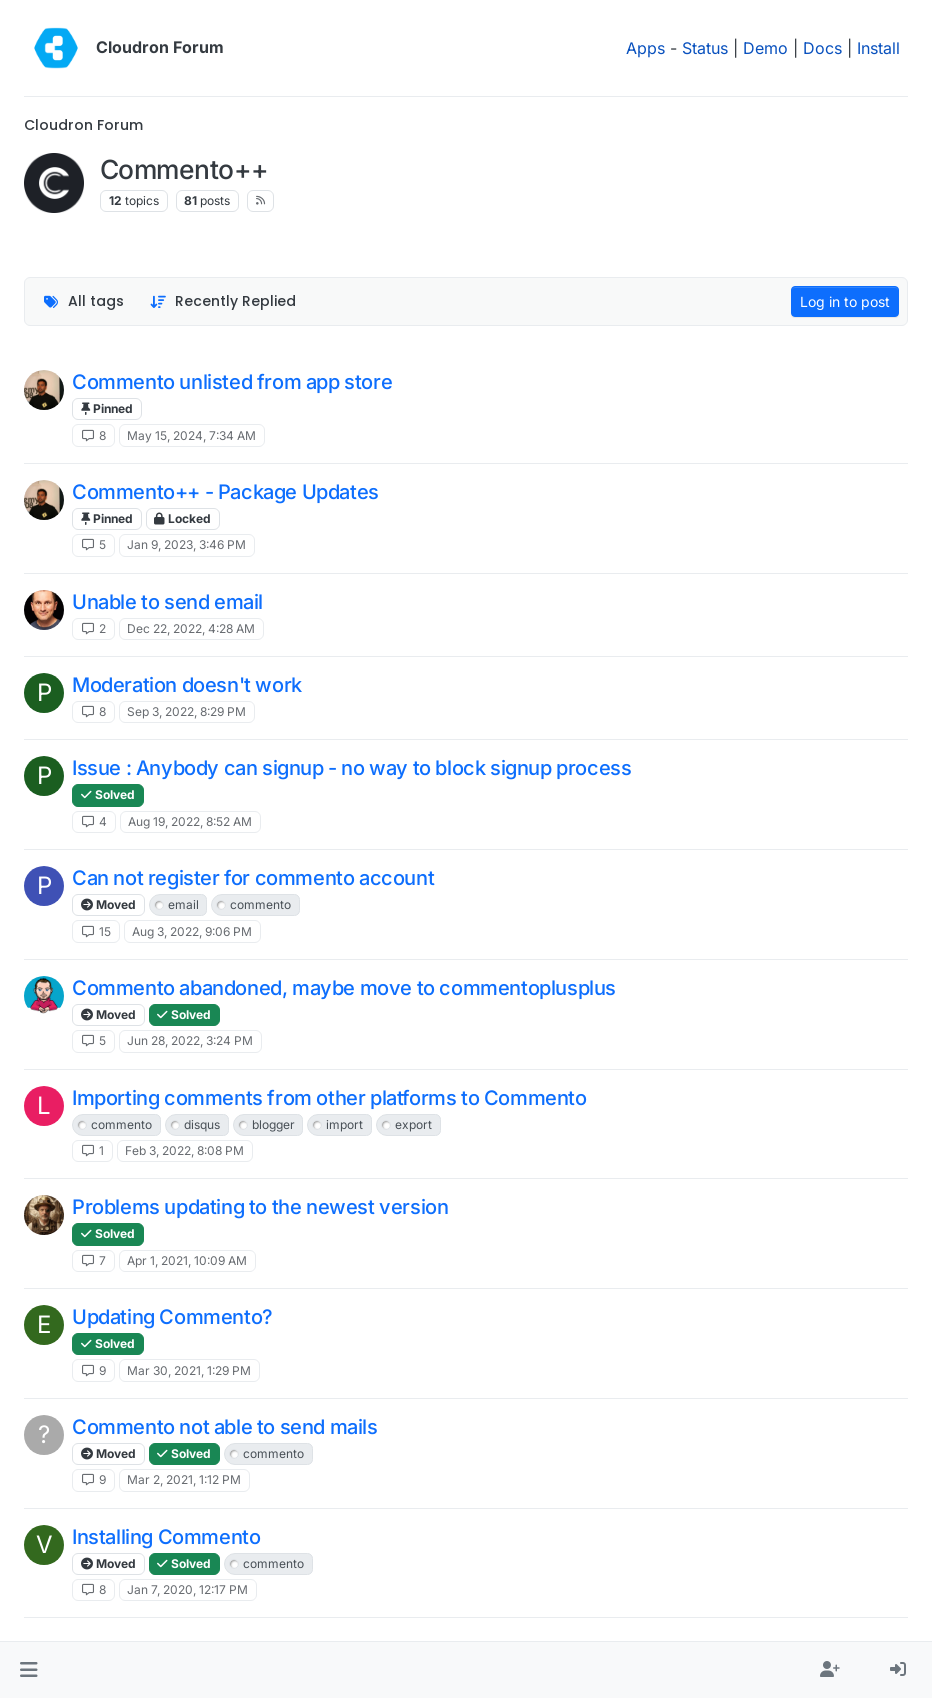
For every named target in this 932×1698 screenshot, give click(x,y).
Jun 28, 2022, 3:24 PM (190, 1040)
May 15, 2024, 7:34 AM (191, 435)
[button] (28, 1670)
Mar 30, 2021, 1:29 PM (189, 1370)
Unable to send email (167, 602)
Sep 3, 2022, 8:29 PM (186, 711)
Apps (645, 48)
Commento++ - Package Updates (225, 492)
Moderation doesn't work (187, 685)
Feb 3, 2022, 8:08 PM (184, 1150)
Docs (822, 48)
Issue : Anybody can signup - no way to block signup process (351, 768)
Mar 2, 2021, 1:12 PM (184, 1479)
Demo (765, 48)
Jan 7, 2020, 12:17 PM (187, 1589)
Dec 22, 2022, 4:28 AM (191, 628)
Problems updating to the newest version (260, 1207)
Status (705, 48)
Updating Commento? (172, 1317)
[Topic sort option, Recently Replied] (223, 301)
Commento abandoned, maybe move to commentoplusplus (344, 988)
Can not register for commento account (253, 878)
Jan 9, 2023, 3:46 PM (186, 544)
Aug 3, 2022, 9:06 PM (192, 931)
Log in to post (845, 301)
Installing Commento (166, 1537)
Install (878, 48)
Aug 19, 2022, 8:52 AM (190, 821)
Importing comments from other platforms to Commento (329, 1098)
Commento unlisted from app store (232, 382)
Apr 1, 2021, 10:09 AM (187, 1260)
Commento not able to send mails (225, 1427)
